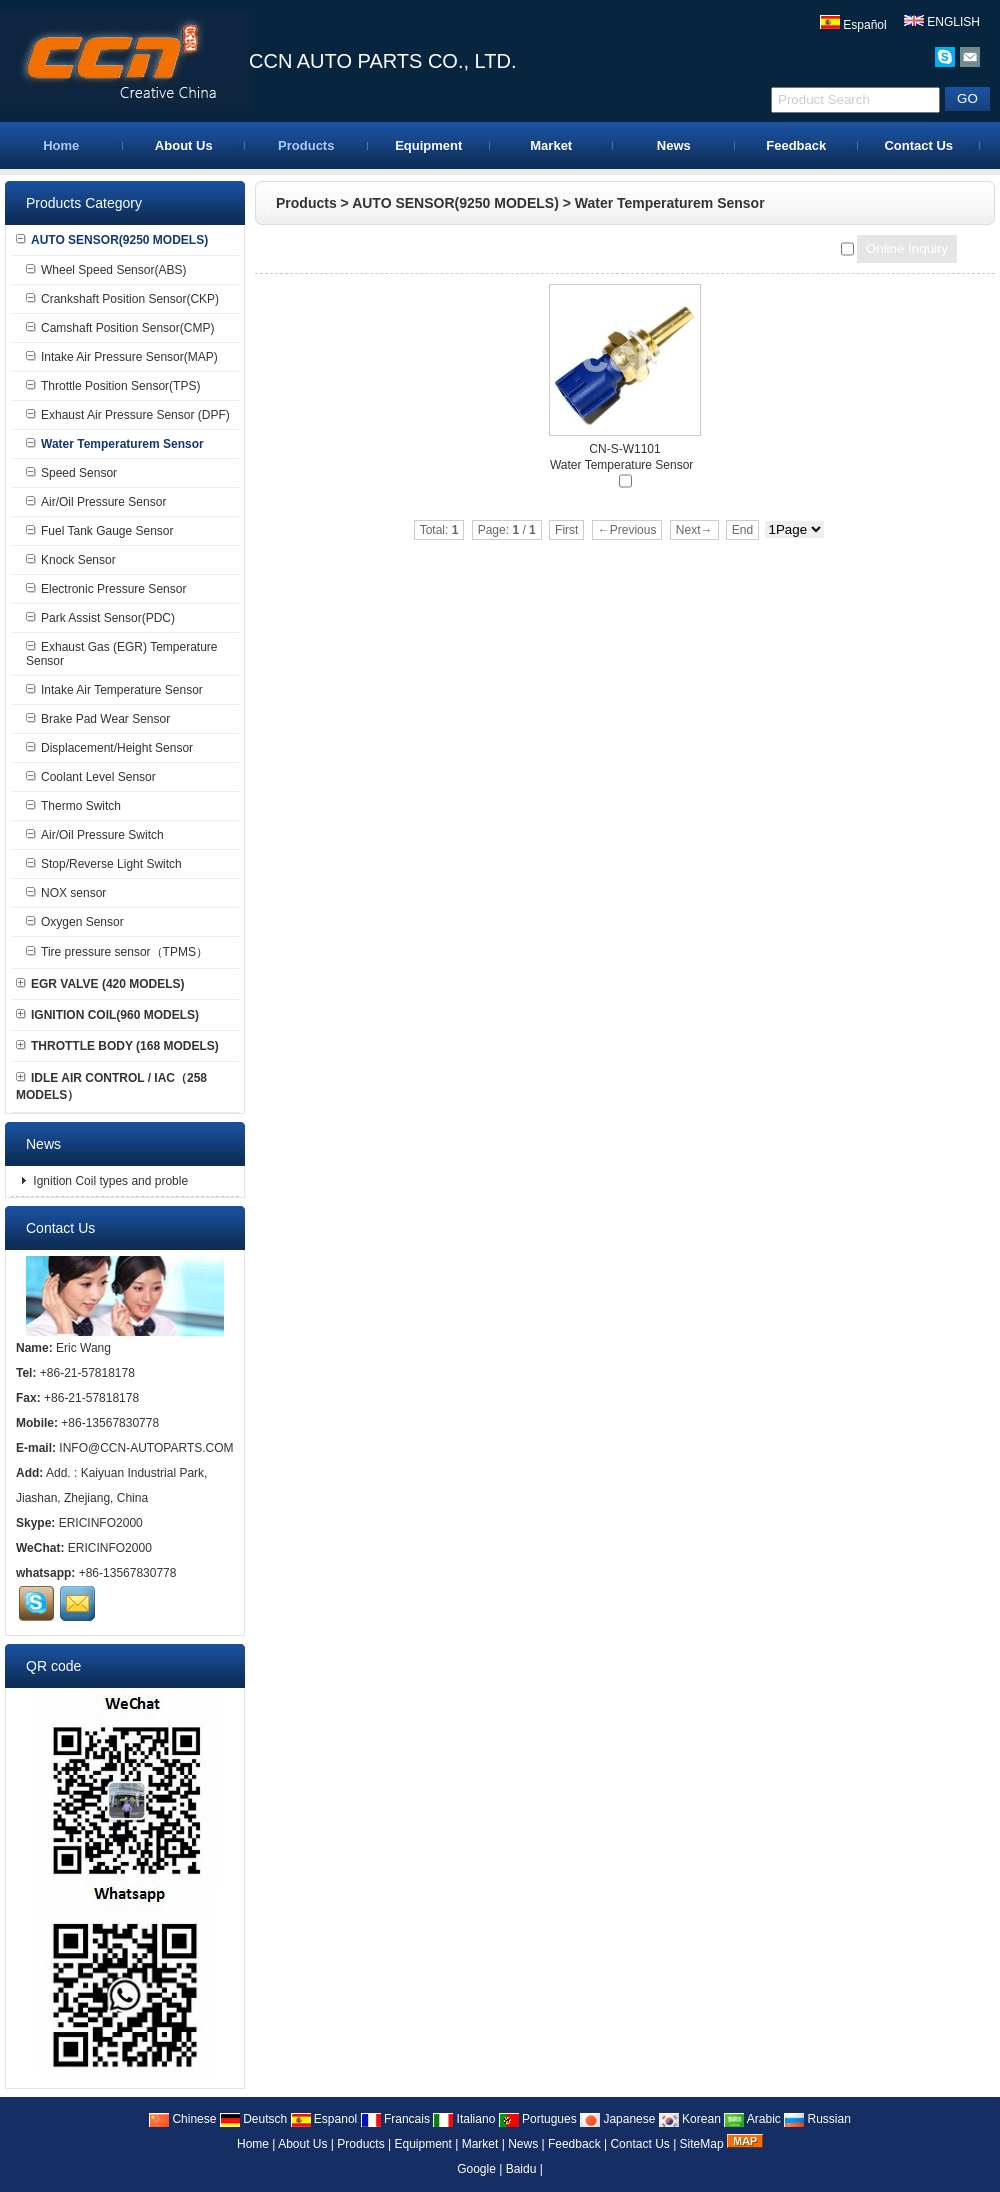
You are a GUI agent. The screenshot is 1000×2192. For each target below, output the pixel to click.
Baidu (521, 2169)
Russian (817, 2119)
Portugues (538, 2119)
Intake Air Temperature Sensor (114, 690)
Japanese (617, 2119)
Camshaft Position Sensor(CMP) (120, 328)
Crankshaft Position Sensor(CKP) (122, 299)
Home (61, 145)
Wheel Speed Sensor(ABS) (106, 270)
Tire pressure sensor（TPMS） (117, 952)
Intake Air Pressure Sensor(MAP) (122, 357)
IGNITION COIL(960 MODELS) (107, 1015)
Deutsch (253, 2119)
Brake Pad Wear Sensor (98, 719)
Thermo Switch (73, 806)
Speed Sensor (71, 473)
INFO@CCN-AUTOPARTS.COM (146, 1448)
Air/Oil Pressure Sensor (96, 502)
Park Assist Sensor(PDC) (100, 618)
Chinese (182, 2119)
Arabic (752, 2119)
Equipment (428, 145)
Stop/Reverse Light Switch (104, 864)
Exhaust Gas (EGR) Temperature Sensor (122, 654)
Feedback (796, 145)
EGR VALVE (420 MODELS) (100, 984)
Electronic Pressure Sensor (106, 589)
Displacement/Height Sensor (109, 748)
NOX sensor (66, 893)
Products (306, 145)
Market (551, 145)
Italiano (464, 2119)
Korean (690, 2119)
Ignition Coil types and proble (109, 1181)
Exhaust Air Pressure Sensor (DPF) (128, 415)
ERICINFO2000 (101, 1523)
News (674, 145)
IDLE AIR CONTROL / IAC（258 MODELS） (111, 1086)
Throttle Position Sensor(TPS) (113, 386)
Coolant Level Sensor (91, 777)
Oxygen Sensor (75, 922)
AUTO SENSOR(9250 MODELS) (455, 203)
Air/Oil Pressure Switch (95, 835)
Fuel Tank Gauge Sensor (100, 531)
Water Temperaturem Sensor (670, 203)
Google (476, 2169)
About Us (184, 145)
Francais (395, 2119)
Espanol (324, 2119)
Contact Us (918, 145)
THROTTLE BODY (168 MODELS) (117, 1046)
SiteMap (702, 2144)
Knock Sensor (71, 560)
